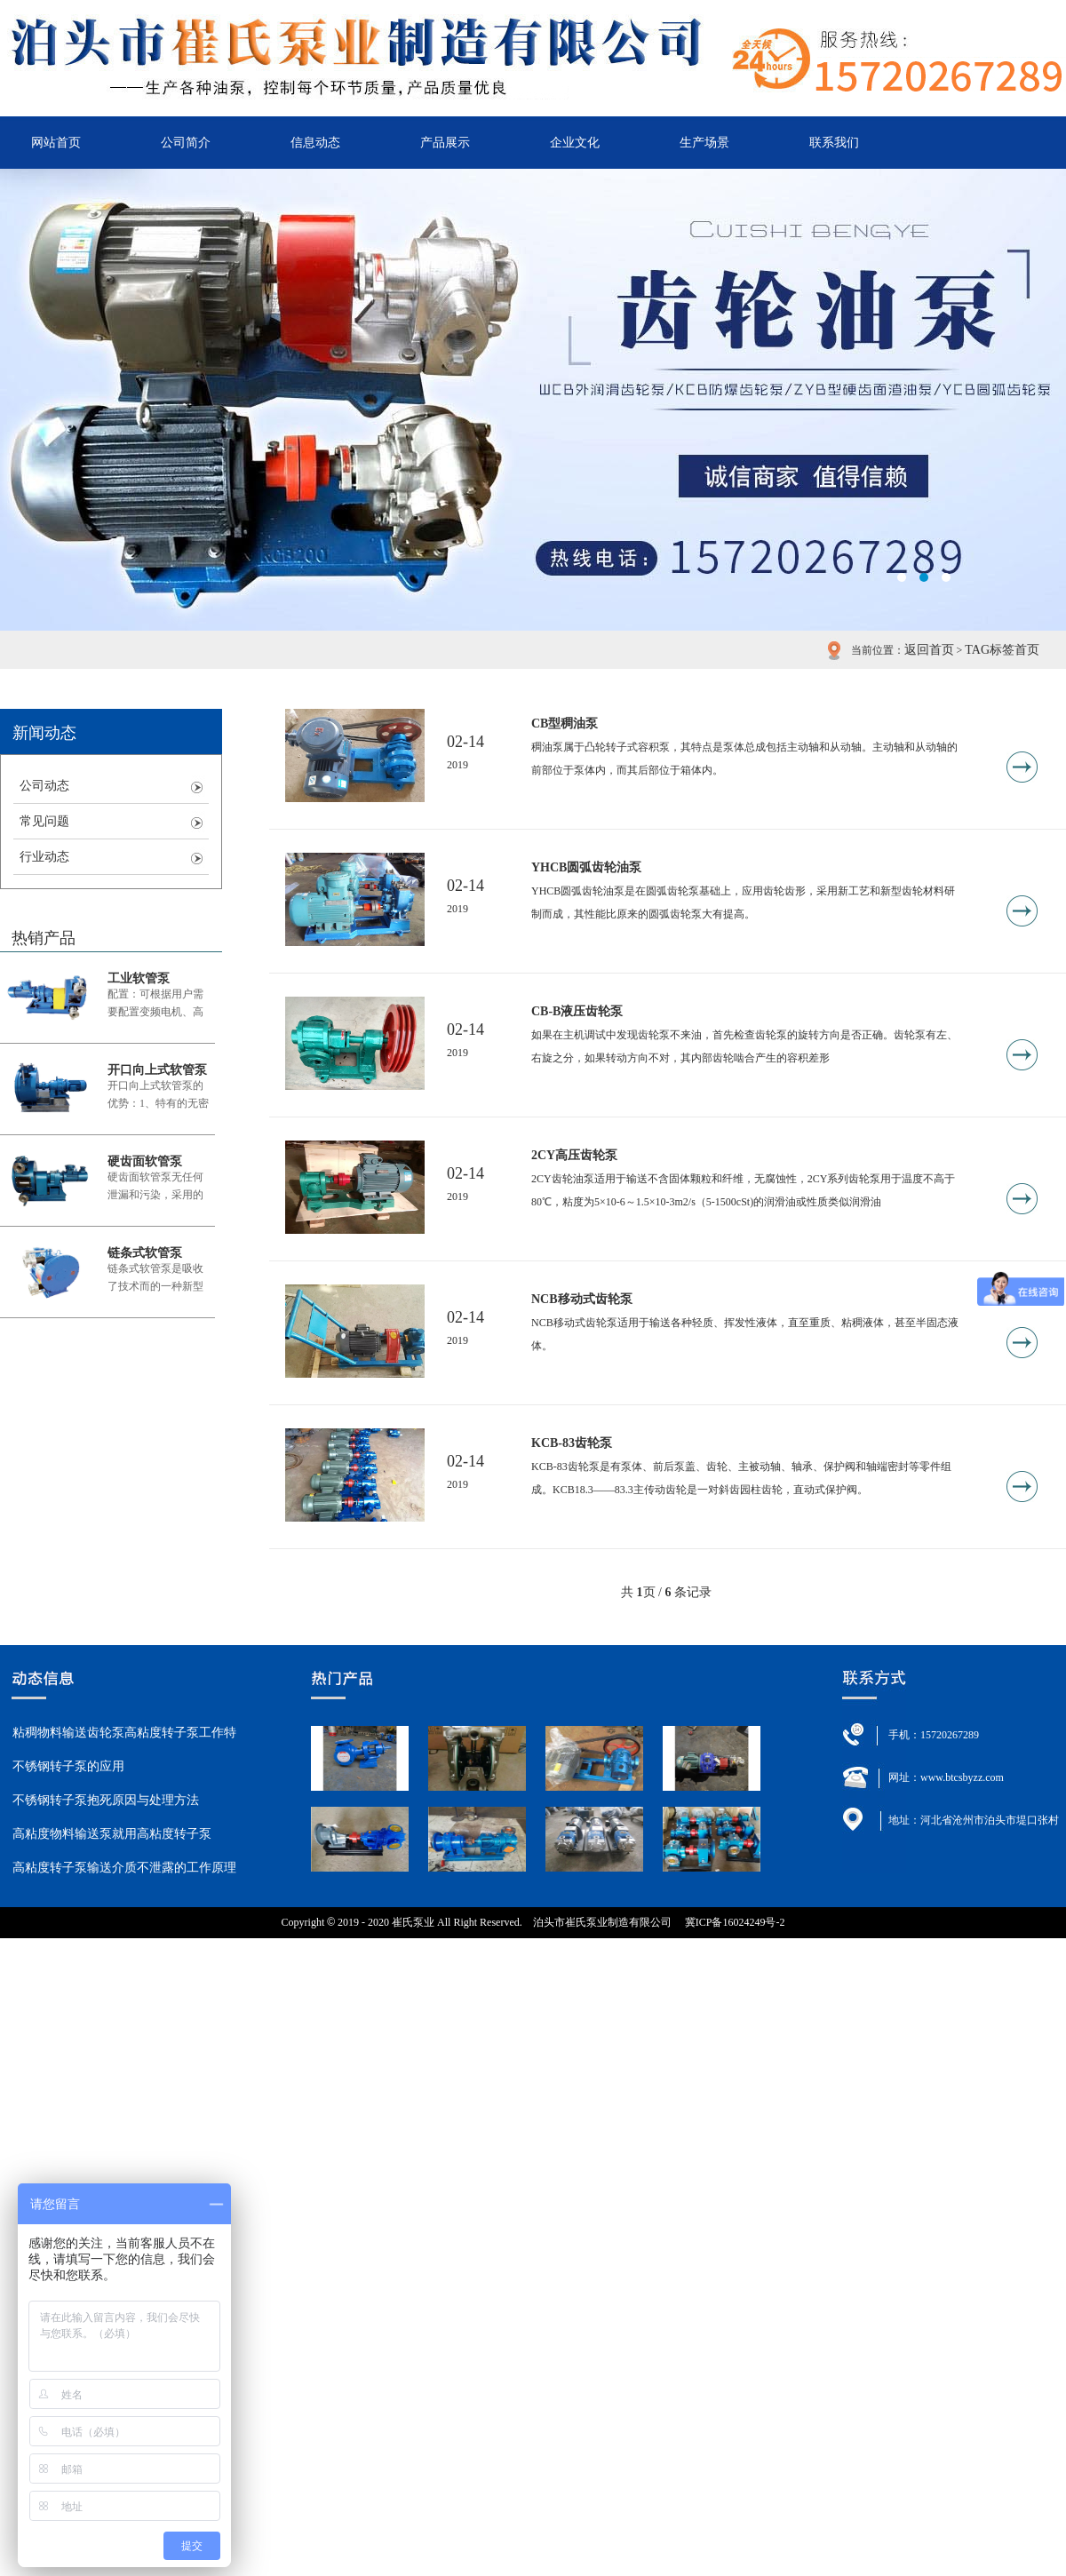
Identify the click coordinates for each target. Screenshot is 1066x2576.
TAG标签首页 (1002, 649)
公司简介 (186, 142)
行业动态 (44, 856)
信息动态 (315, 142)
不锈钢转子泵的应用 (68, 1766)
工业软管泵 (138, 978)
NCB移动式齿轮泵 (581, 1299)
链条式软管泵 (144, 1253)
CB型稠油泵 (564, 723)
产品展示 (445, 142)
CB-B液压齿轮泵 (577, 1011)
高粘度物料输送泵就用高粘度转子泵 (111, 1834)
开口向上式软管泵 (157, 1070)
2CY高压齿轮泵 (574, 1155)
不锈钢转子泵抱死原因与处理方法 (105, 1800)
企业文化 (575, 142)
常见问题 (44, 821)
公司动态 (44, 785)
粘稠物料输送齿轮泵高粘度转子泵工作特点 (124, 1738)
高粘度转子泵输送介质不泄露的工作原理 (124, 1867)
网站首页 (56, 142)
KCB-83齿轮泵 (571, 1443)
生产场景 (704, 142)
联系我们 (834, 142)
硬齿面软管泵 (144, 1161)
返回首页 (929, 649)
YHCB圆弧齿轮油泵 (586, 867)
